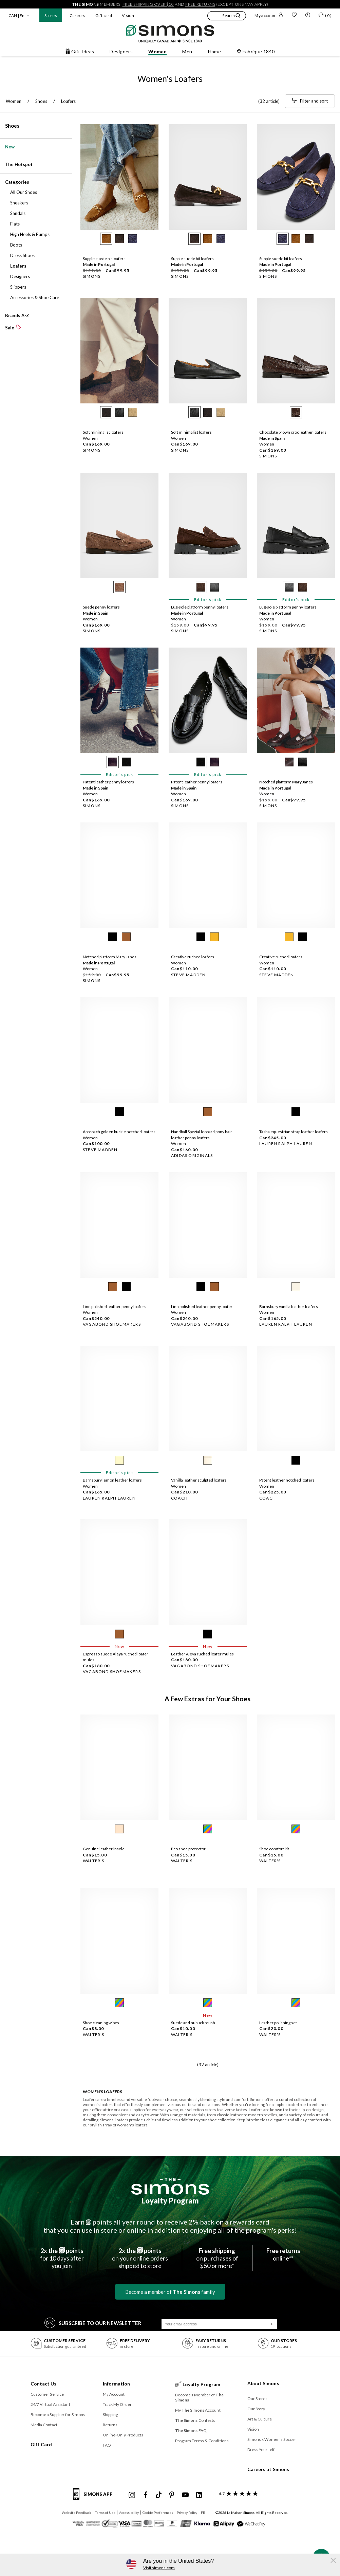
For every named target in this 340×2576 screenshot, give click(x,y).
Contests (195, 2420)
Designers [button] (121, 51)
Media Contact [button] (44, 2424)
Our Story (256, 2408)
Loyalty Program (170, 2200)
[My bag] (325, 16)
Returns (110, 2424)
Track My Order (117, 2404)
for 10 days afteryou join (62, 2258)
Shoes (12, 126)
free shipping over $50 (148, 4)
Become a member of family (170, 2292)
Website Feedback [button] (76, 2512)
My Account (114, 2394)
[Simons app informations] (94, 2498)
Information (116, 2384)
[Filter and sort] (310, 101)
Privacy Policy (187, 2512)
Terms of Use (105, 2512)
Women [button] (157, 51)
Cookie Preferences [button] (158, 2512)
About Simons (263, 2383)
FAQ (107, 2445)
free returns (200, 4)
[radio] (106, 239)
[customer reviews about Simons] (237, 2493)
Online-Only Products (123, 2434)
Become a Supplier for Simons (58, 2414)
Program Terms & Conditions (202, 2440)
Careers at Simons (268, 2469)
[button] (227, 16)
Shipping (110, 2414)
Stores (50, 15)
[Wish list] (294, 15)
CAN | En (16, 15)
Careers (78, 15)
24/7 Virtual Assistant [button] (50, 2404)
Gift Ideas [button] (79, 51)
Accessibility (129, 2512)
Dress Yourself (261, 2449)
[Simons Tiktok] (159, 2495)
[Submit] (272, 2324)
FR (203, 2512)
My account (268, 15)
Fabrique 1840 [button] (256, 51)
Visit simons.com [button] (159, 2567)
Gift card (103, 15)
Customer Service (47, 2394)
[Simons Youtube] (185, 2495)
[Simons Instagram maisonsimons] (132, 2495)
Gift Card (41, 2444)
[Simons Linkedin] (198, 2495)
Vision (128, 15)
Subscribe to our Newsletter (92, 2322)
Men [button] (187, 51)
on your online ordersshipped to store (140, 2258)
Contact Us (44, 2384)
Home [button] (214, 51)
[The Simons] (170, 2186)
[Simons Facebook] (145, 2495)
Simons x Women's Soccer (271, 2439)
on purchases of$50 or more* (217, 2258)
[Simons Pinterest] (171, 2495)
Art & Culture (259, 2418)
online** (283, 2254)
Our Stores (257, 2398)
